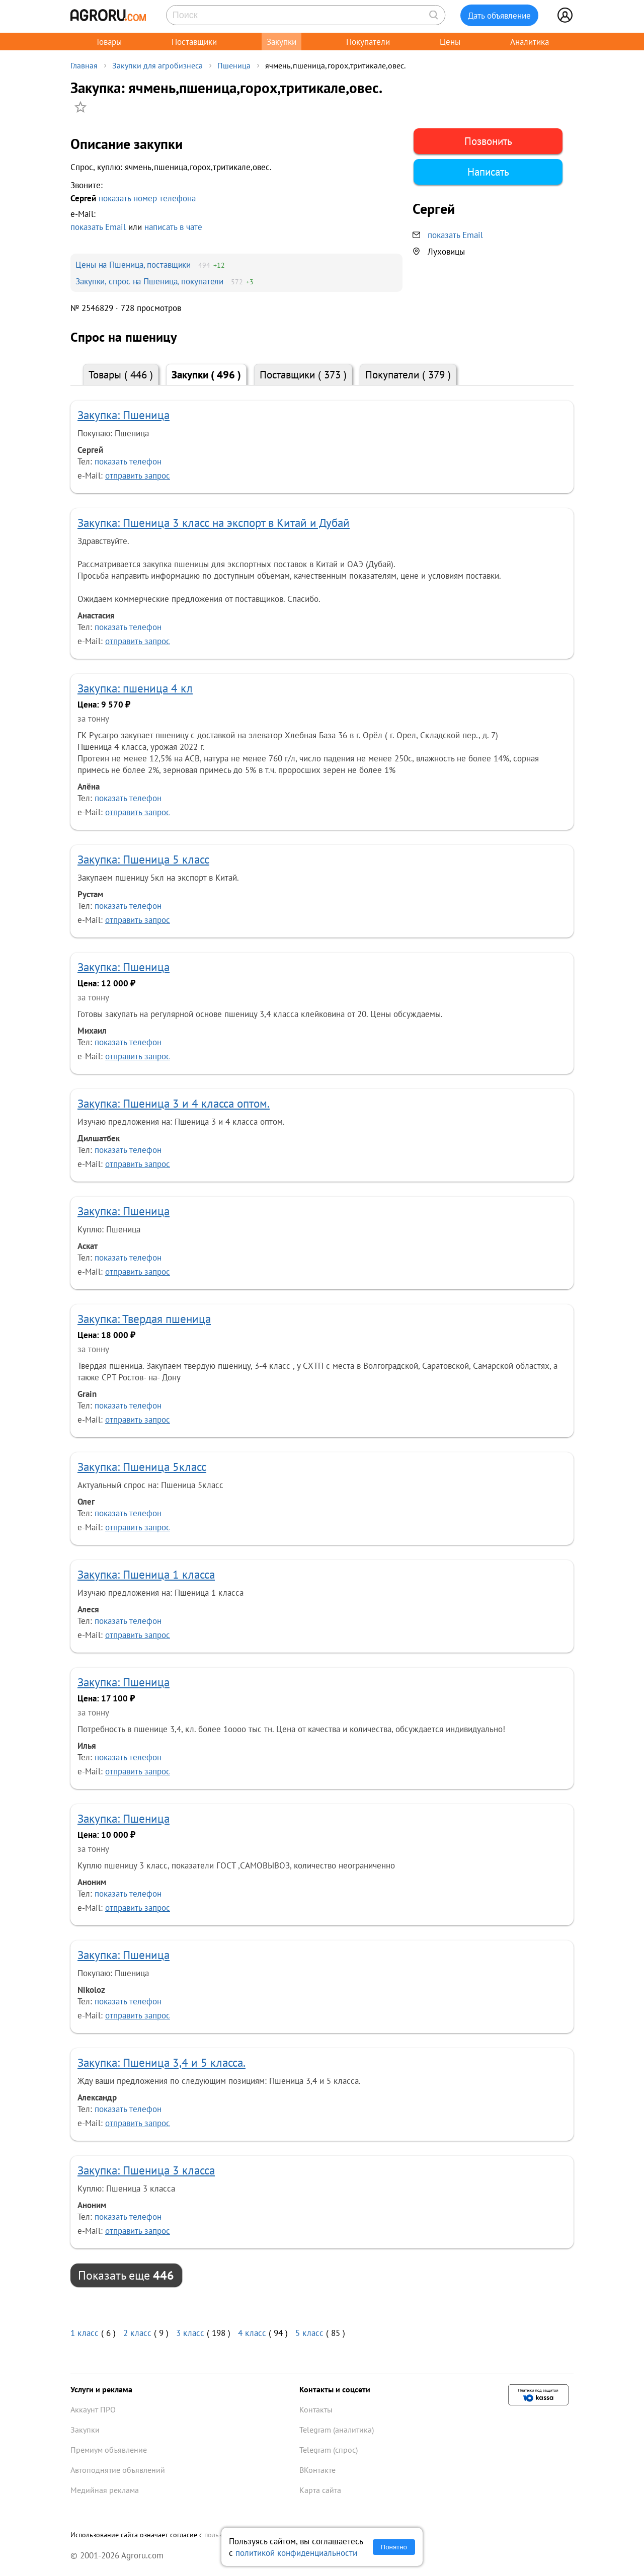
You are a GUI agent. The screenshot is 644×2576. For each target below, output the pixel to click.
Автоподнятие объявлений (117, 2470)
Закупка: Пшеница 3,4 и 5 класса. (161, 2062)
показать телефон (128, 461)
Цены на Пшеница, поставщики (133, 264)
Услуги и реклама (101, 2389)
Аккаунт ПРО (93, 2409)
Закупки (281, 41)
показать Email (98, 226)
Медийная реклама (104, 2490)
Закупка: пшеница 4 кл (135, 688)
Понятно (394, 2547)
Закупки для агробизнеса (157, 65)
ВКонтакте (317, 2470)
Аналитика (529, 41)
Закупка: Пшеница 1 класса (146, 1574)
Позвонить (488, 141)
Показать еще (126, 2275)
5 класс (309, 2332)
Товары (109, 41)
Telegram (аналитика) (336, 2430)
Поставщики (194, 41)
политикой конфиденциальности (296, 2552)
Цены (450, 41)
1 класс (84, 2332)
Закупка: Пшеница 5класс (141, 1466)
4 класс (252, 2332)
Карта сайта (320, 2490)
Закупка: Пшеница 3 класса (146, 2170)
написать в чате (173, 226)
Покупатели (368, 41)
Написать (488, 172)
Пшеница (234, 65)
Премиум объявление (108, 2450)
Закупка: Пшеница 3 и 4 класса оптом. (173, 1103)
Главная (84, 65)
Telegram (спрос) (328, 2450)
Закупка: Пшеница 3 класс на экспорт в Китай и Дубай (213, 522)
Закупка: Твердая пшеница (144, 1318)
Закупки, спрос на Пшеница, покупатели (149, 281)
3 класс (190, 2332)
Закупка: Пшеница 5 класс (143, 859)
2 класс (137, 2332)
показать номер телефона (147, 198)
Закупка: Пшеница (123, 415)
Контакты (316, 2409)
